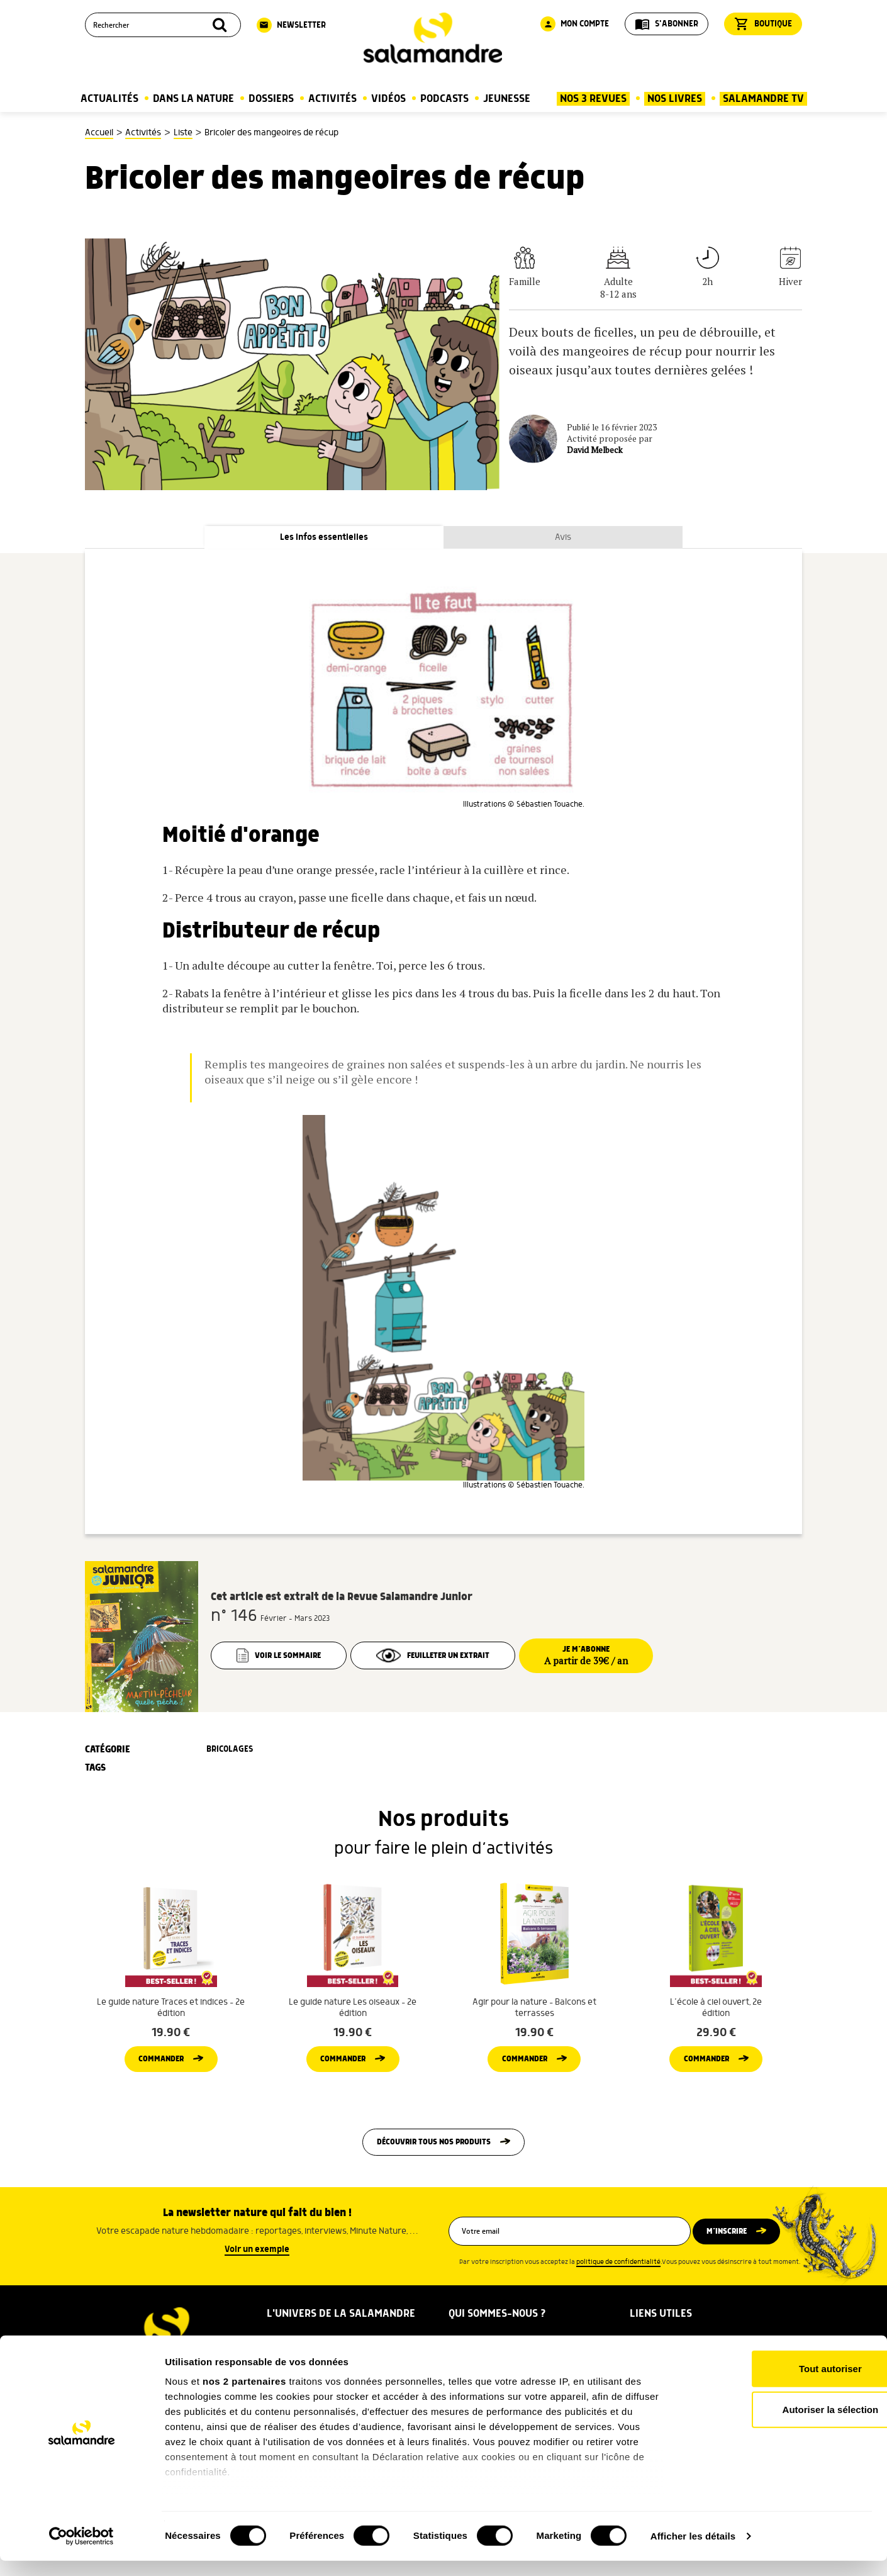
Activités (332, 98)
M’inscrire (734, 2258)
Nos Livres (674, 98)
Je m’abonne (605, 1657)
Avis (563, 538)
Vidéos (388, 98)
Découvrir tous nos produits (434, 2168)
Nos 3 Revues (593, 98)
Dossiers (271, 98)
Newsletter (291, 25)
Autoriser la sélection (782, 2424)
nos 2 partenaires (244, 2396)
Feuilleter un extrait (442, 1657)
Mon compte (574, 23)
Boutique (763, 23)
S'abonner (666, 23)
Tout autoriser (781, 2383)
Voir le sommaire (280, 1657)
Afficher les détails (692, 2551)
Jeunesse (506, 98)
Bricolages (229, 1751)
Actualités (109, 98)
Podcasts (444, 98)
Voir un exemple (257, 2276)
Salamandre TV (763, 98)
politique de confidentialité (618, 2289)
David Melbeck (595, 450)
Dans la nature (193, 98)
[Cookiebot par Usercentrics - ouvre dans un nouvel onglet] (81, 2551)
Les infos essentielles (324, 538)
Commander (161, 2081)
